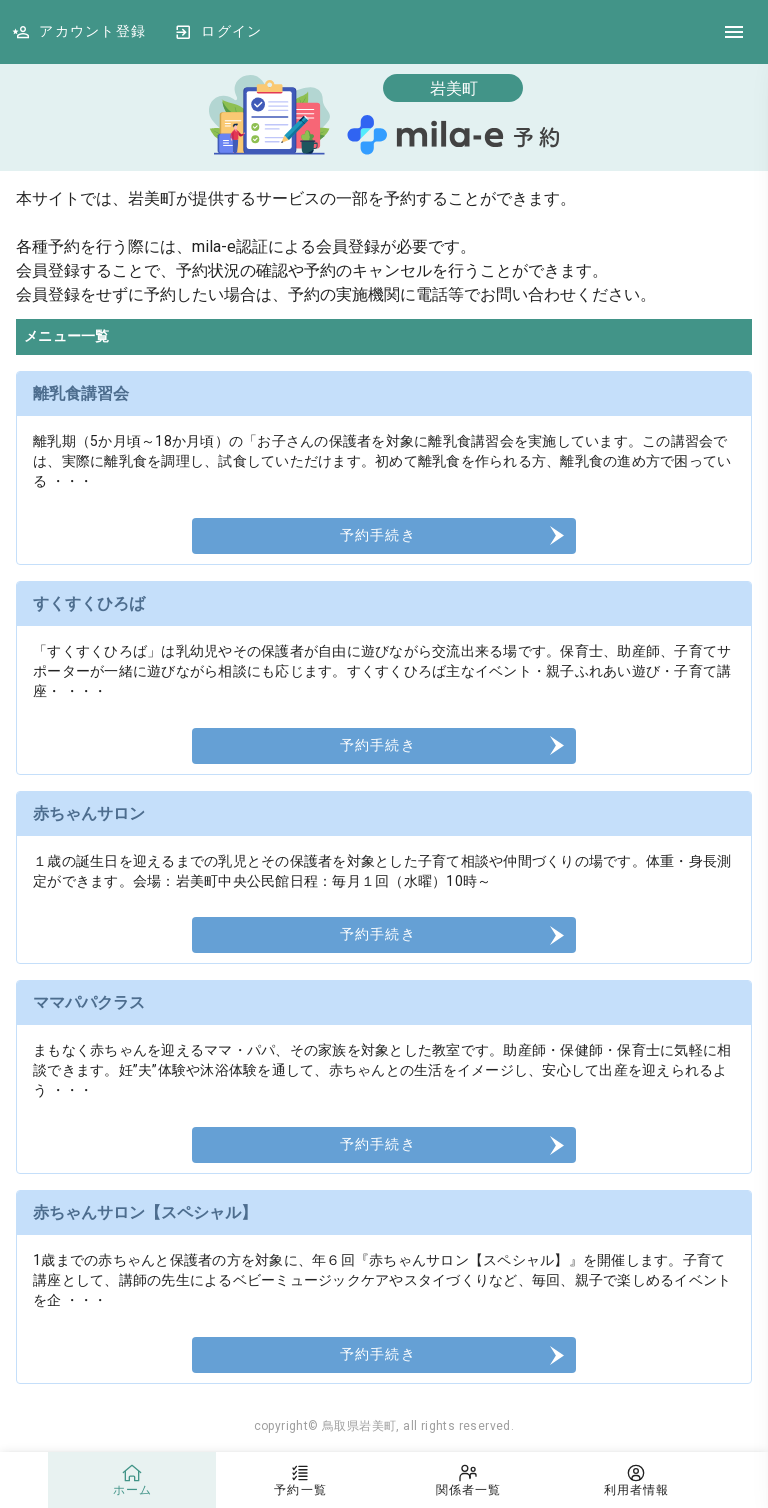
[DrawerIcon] (734, 32)
